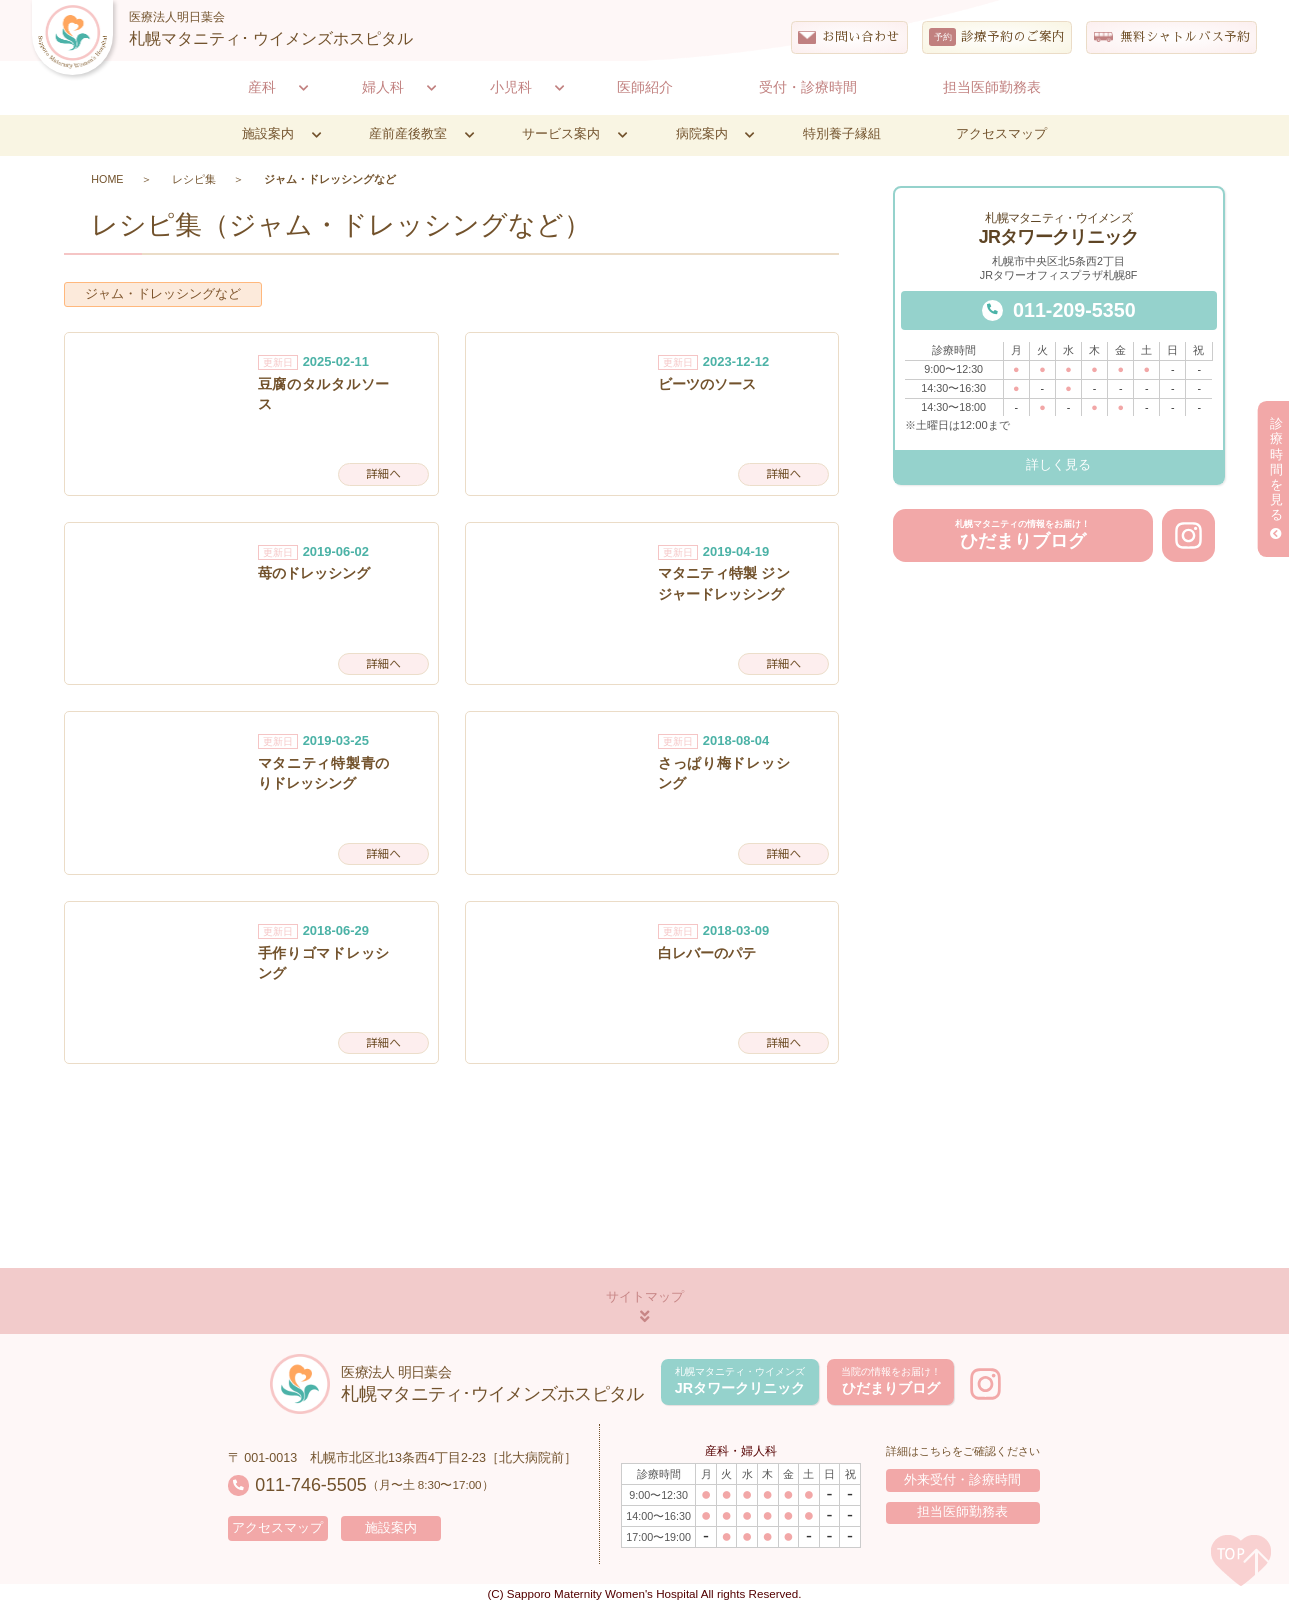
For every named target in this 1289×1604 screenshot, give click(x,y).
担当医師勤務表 (962, 1512)
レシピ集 (194, 179)
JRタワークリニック (740, 1381)
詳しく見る (1058, 465)
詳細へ (383, 473)
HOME (107, 179)
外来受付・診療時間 (962, 1480)
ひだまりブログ (1022, 535)
